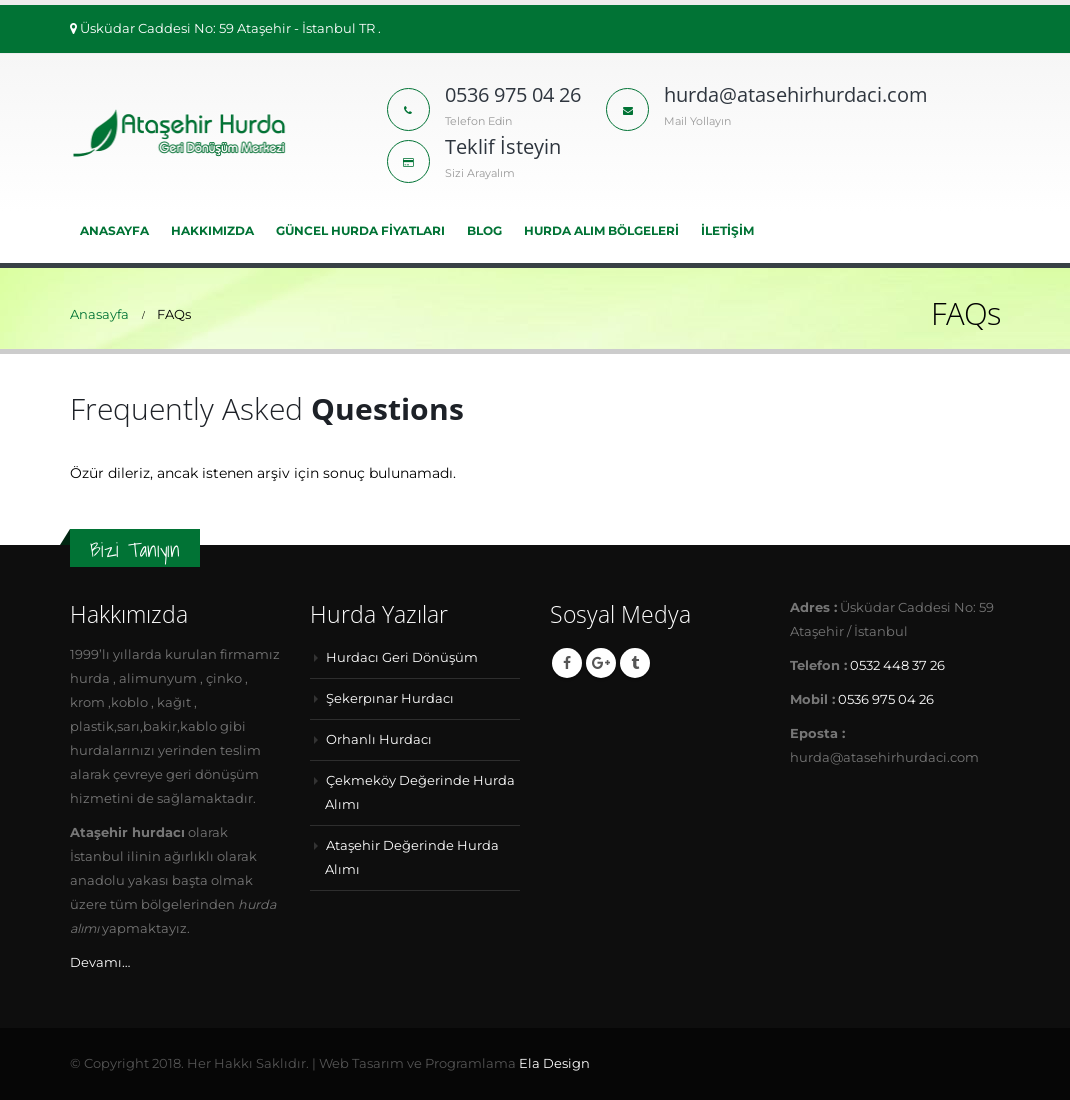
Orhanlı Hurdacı (379, 739)
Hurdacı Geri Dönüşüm (402, 657)
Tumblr (635, 663)
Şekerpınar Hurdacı (390, 698)
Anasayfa (114, 230)
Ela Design (554, 1063)
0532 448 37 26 (897, 665)
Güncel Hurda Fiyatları (360, 230)
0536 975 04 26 (886, 699)
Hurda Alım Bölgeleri (601, 230)
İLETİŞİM (727, 230)
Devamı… (100, 962)
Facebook (567, 663)
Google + (601, 663)
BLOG (484, 230)
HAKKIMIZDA (212, 230)
